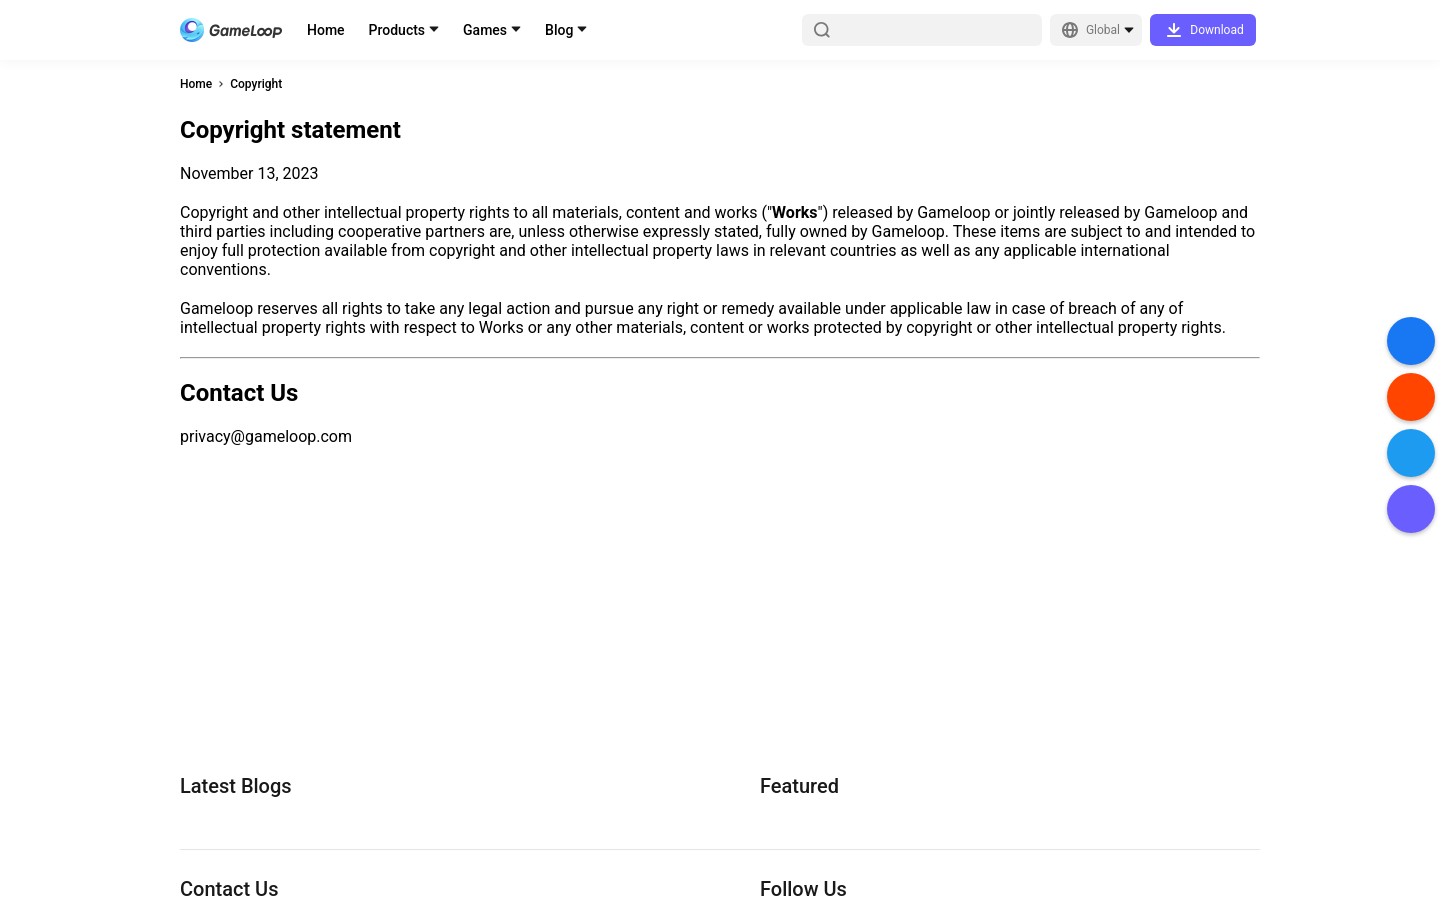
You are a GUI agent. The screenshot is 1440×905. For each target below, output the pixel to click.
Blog (559, 30)
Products (397, 30)
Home (326, 30)
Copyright (256, 84)
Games (485, 30)
